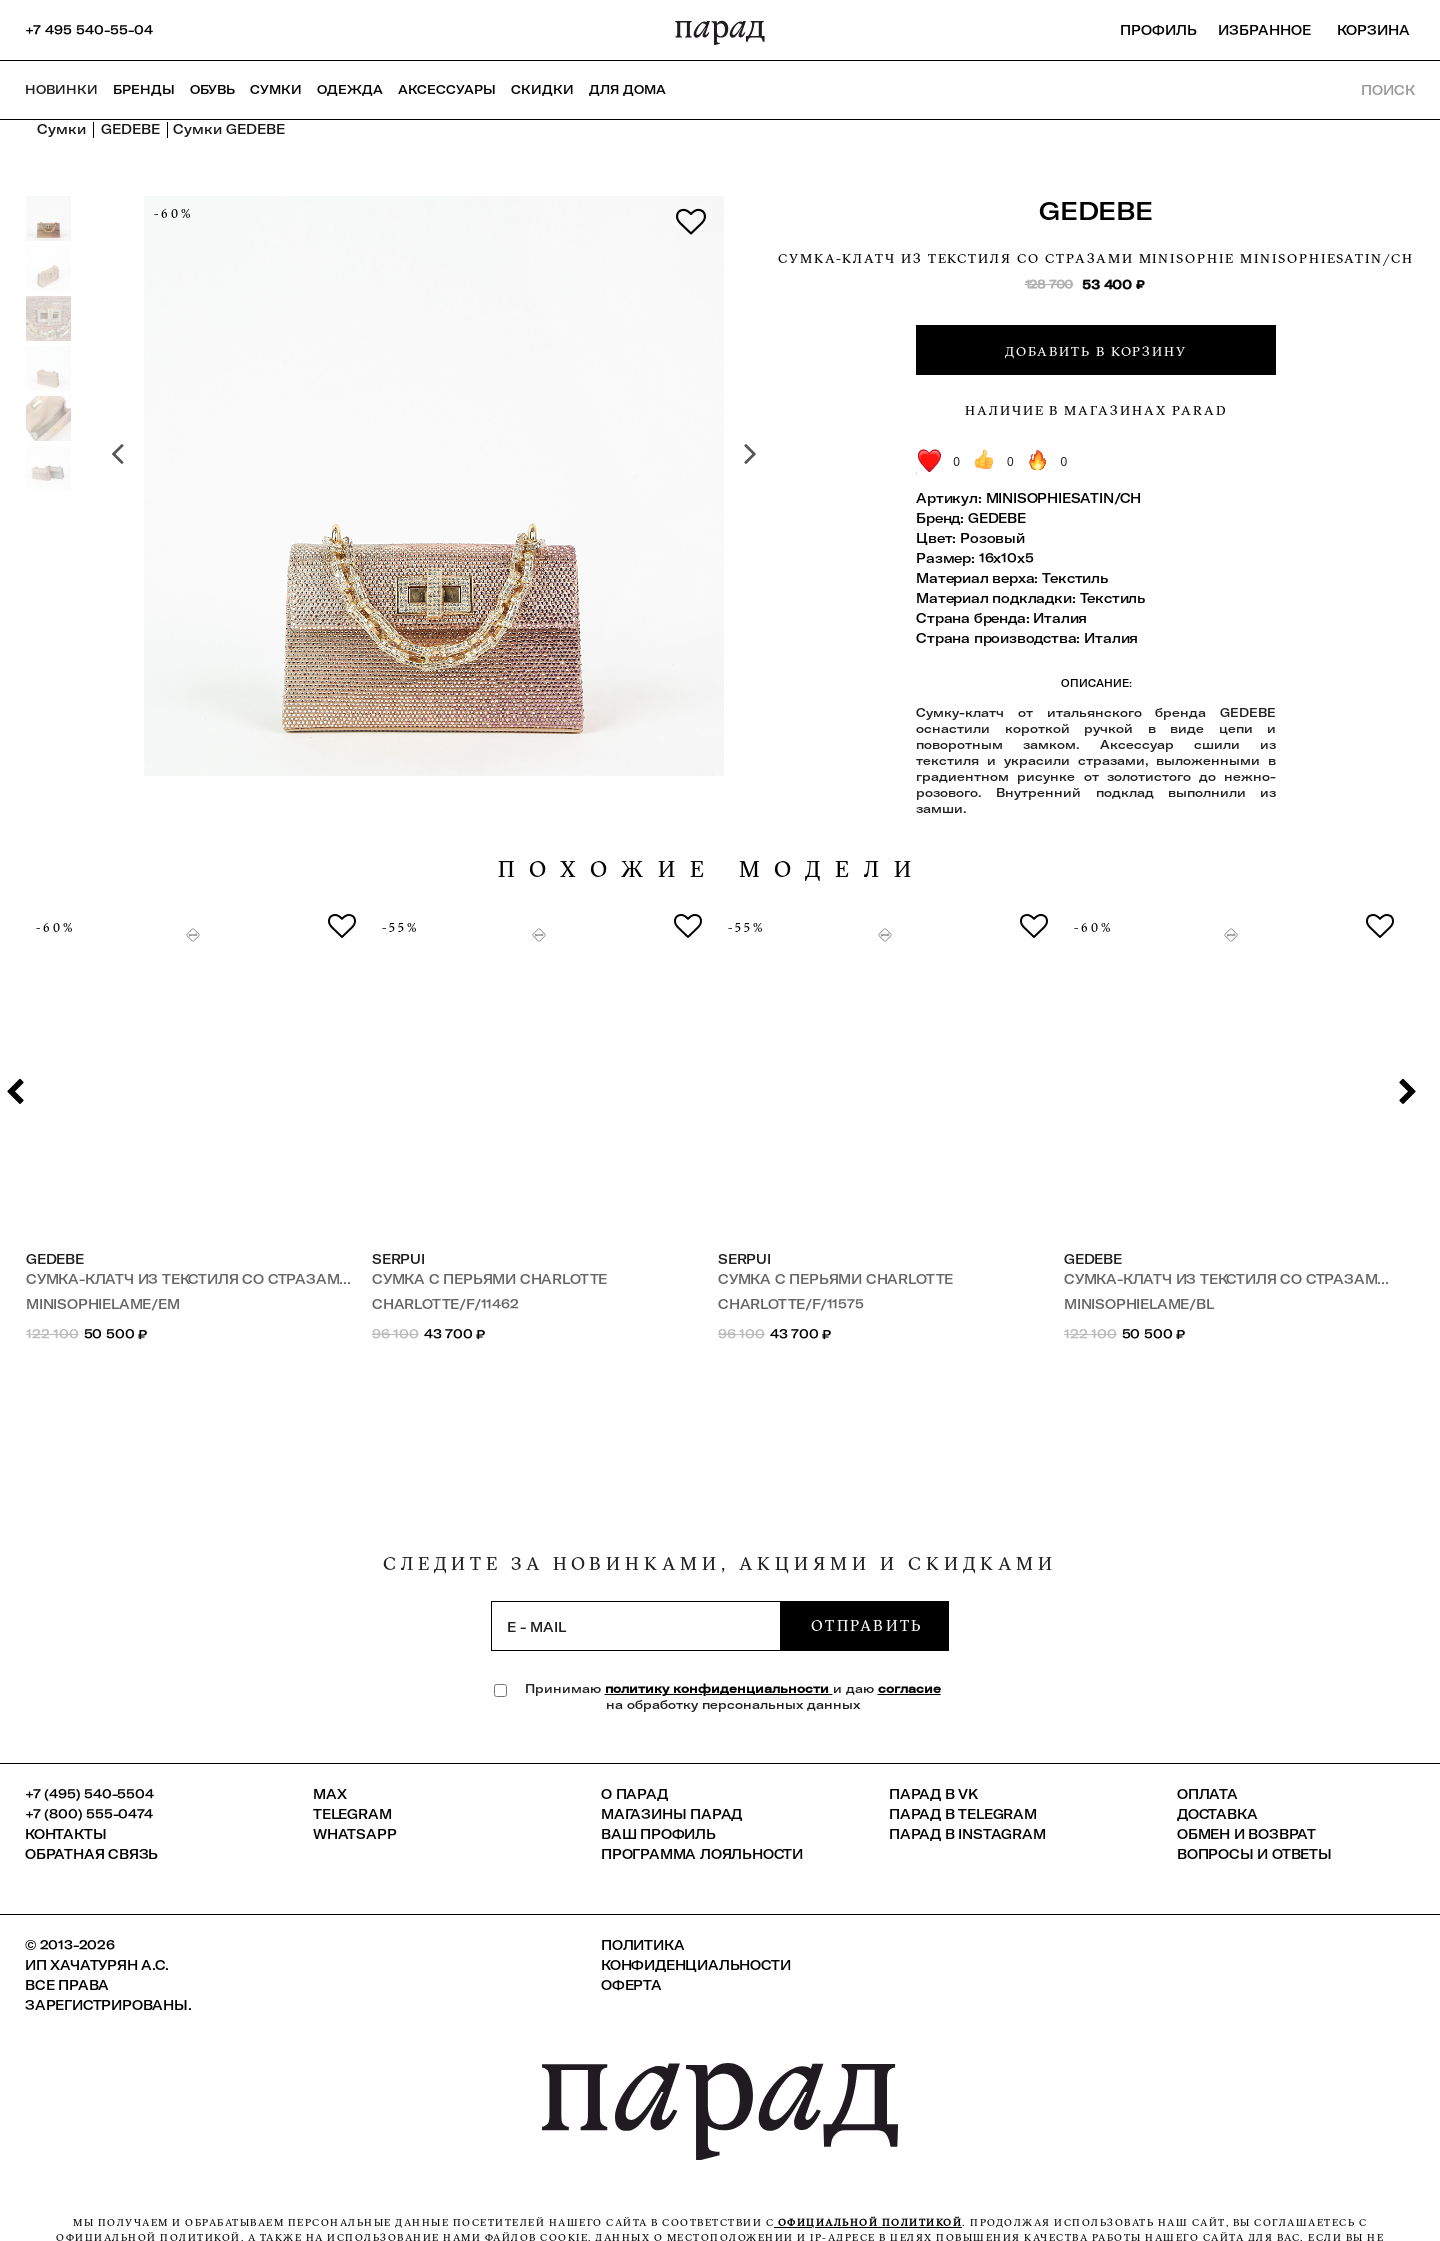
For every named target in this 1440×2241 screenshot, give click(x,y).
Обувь (212, 89)
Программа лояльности (702, 1854)
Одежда (350, 89)
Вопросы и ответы (1254, 1854)
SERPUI (398, 1259)
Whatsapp (354, 1834)
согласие (909, 1688)
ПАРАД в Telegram (963, 1814)
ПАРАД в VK (933, 1794)
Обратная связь (91, 1854)
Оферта (631, 1985)
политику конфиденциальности (719, 1688)
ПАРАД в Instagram (967, 1834)
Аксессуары (447, 89)
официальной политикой (868, 2222)
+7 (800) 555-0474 (89, 1814)
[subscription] (636, 1626)
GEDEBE (1096, 210)
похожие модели (712, 869)
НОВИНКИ (61, 89)
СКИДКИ (542, 89)
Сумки (276, 89)
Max (329, 1794)
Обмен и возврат (1246, 1834)
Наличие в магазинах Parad (1096, 410)
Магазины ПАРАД (671, 1814)
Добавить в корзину (1096, 351)
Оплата (1207, 1794)
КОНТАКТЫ (65, 1834)
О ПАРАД (634, 1794)
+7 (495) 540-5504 (89, 1794)
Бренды (144, 89)
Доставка (1217, 1814)
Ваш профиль (658, 1834)
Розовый (992, 538)
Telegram (352, 1814)
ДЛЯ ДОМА (627, 89)
